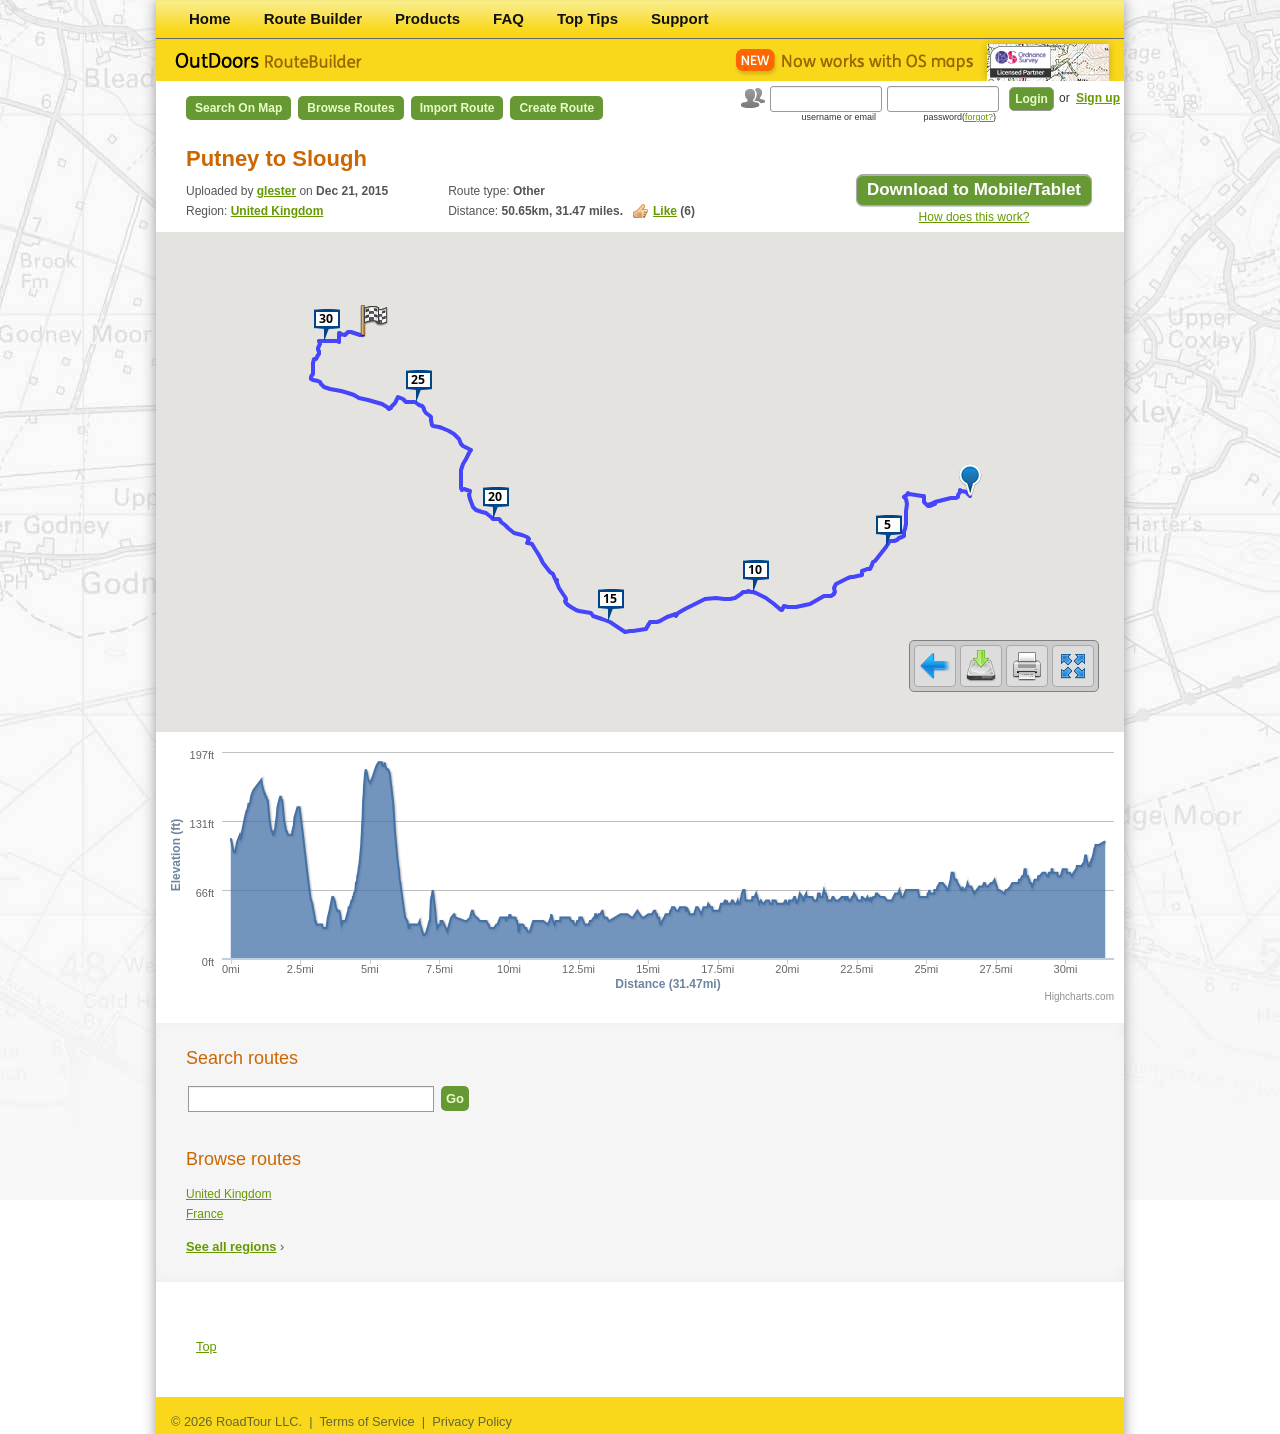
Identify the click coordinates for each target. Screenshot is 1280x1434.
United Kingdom (277, 211)
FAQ (508, 18)
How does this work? (974, 217)
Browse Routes (350, 108)
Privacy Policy (472, 1421)
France (204, 1214)
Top (206, 1346)
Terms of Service (366, 1421)
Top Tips (587, 18)
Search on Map (238, 108)
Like (665, 211)
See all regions (231, 1246)
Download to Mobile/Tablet (974, 189)
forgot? (979, 117)
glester (276, 191)
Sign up (1098, 98)
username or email (838, 117)
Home (210, 18)
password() (959, 117)
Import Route (457, 108)
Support (680, 18)
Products (427, 18)
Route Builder (313, 18)
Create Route (556, 108)
